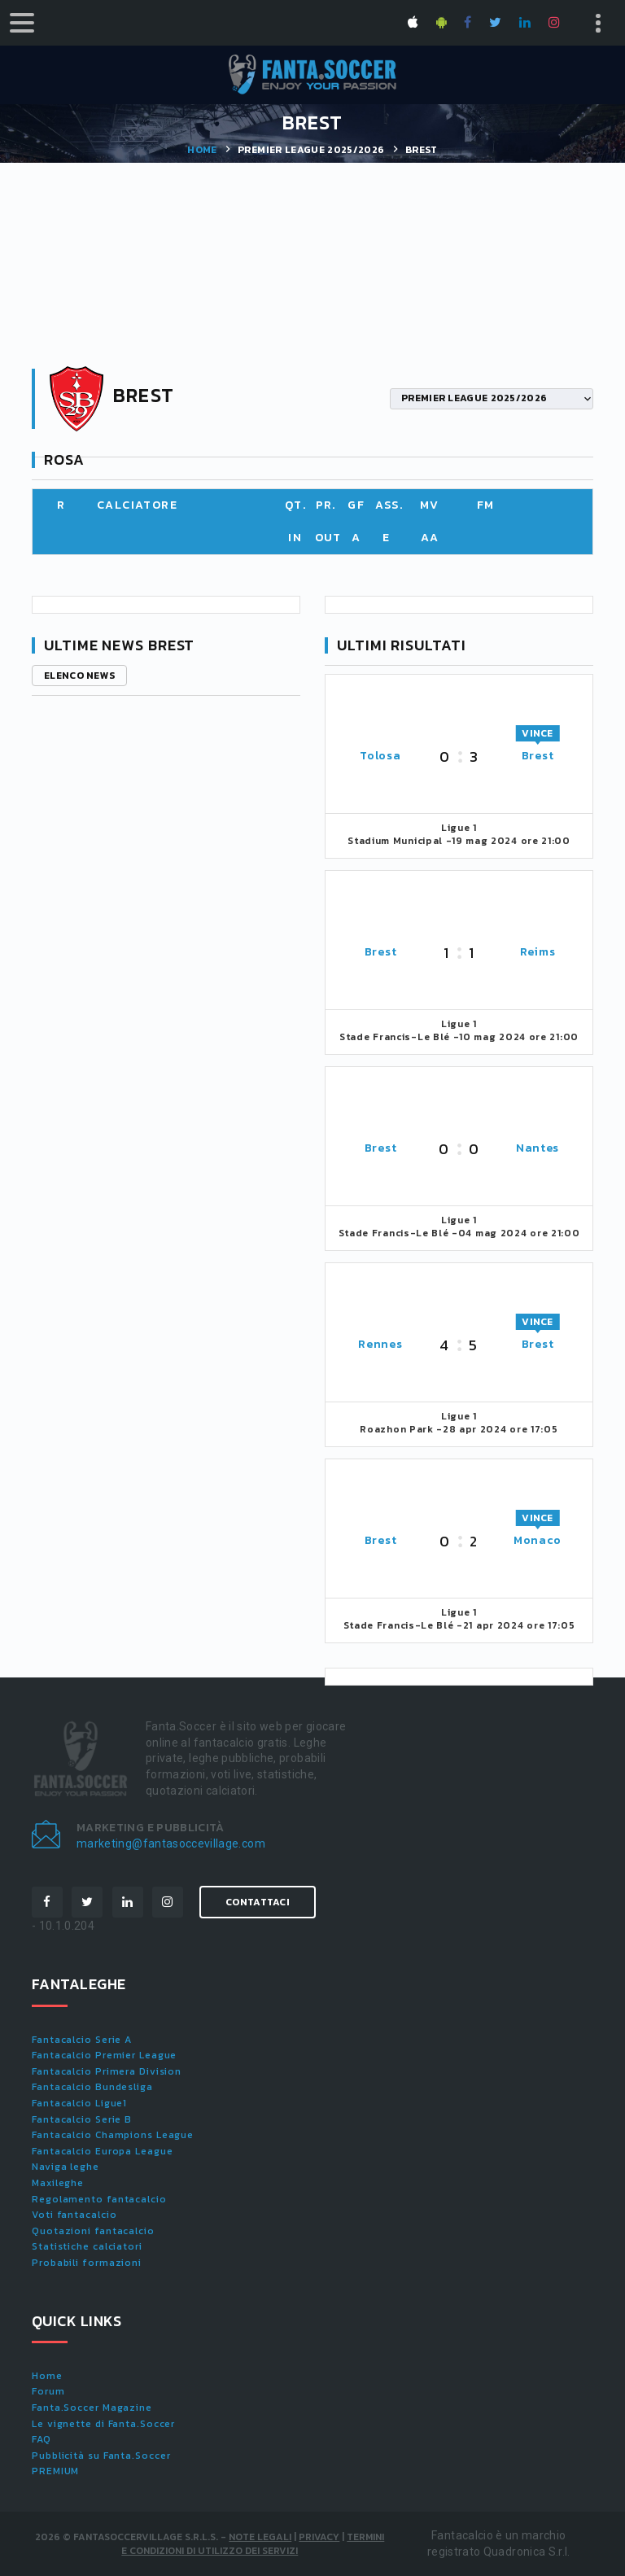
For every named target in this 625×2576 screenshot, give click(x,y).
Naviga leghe (65, 2166)
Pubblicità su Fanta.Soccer (101, 2455)
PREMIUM (55, 2471)
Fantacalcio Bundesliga (92, 2087)
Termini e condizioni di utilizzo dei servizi (252, 2544)
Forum (48, 2391)
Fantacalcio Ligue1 (79, 2103)
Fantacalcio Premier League (104, 2055)
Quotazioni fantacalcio (93, 2231)
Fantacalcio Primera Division (106, 2071)
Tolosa (380, 755)
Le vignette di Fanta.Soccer (103, 2423)
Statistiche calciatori (87, 2246)
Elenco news (79, 675)
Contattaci (257, 1902)
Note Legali (260, 2537)
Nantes (537, 1148)
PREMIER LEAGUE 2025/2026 (311, 149)
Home (201, 149)
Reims (538, 951)
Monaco (538, 1540)
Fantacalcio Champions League (113, 2135)
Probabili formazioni (87, 2262)
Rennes (380, 1344)
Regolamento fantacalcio (99, 2199)
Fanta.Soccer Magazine (92, 2407)
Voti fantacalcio (74, 2214)
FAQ (41, 2439)
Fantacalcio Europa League (102, 2151)
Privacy (319, 2537)
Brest (538, 755)
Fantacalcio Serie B (82, 2119)
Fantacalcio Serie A (82, 2039)
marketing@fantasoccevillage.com (170, 1843)
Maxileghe (58, 2183)
